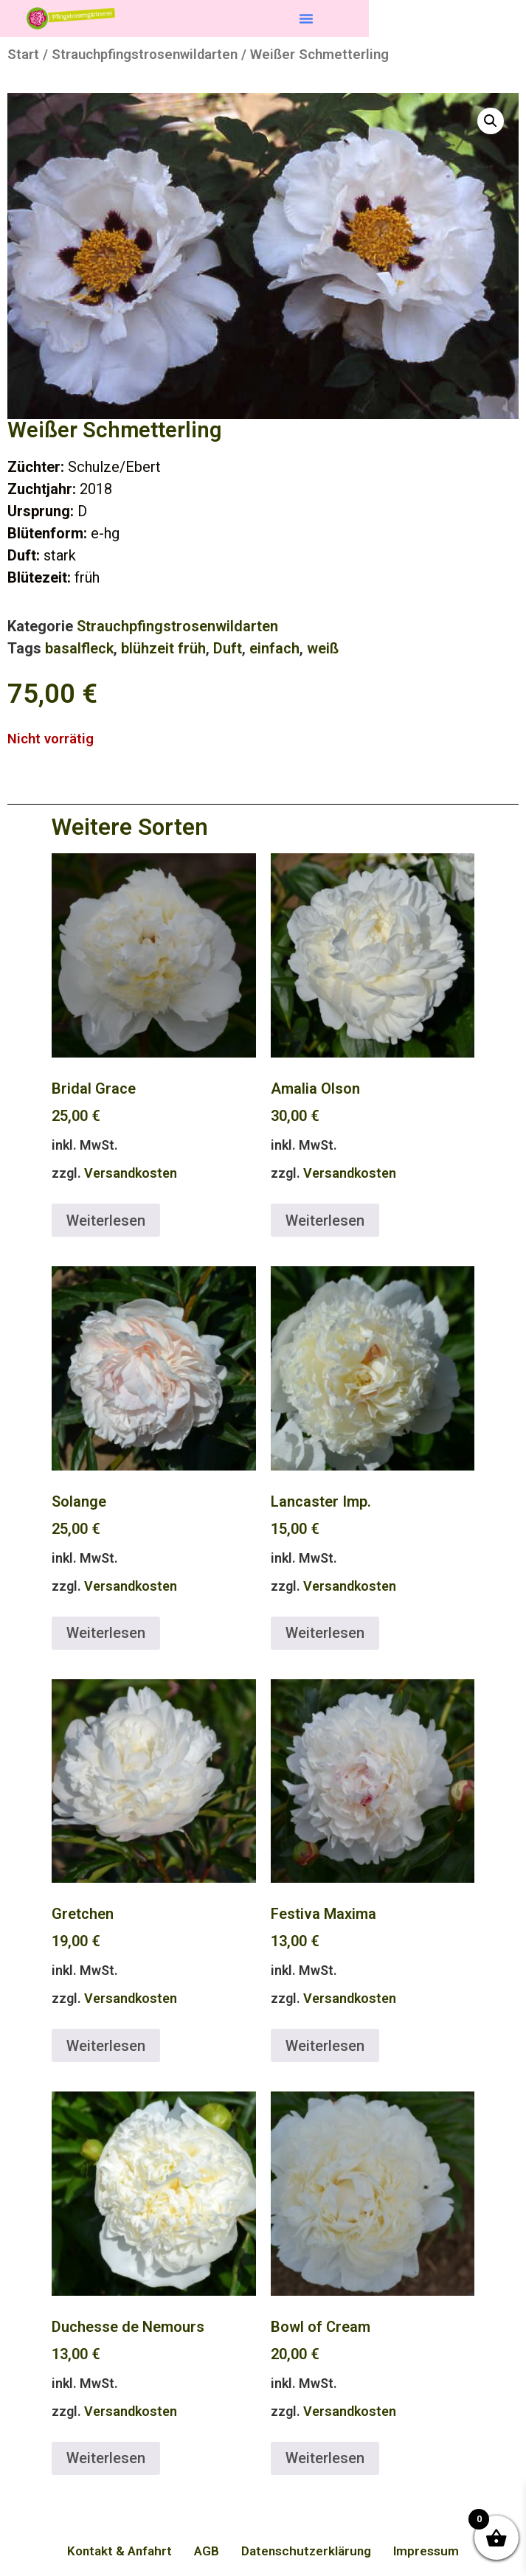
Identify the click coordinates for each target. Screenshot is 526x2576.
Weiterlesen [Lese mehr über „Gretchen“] (105, 2046)
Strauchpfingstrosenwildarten (145, 54)
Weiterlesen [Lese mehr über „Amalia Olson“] (325, 1220)
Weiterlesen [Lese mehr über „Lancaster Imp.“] (325, 1633)
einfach (274, 648)
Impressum (426, 2551)
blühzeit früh (163, 648)
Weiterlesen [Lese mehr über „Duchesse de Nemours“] (105, 2458)
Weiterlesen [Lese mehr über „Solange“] (105, 1633)
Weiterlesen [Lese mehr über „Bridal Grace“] (105, 1220)
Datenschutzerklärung (306, 2551)
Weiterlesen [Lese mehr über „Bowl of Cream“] (325, 2458)
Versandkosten (130, 1173)
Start (23, 54)
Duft (227, 648)
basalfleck (79, 648)
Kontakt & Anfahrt (119, 2551)
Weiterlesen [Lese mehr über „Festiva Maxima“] (325, 2046)
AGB (206, 2551)
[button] (306, 18)
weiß (323, 648)
